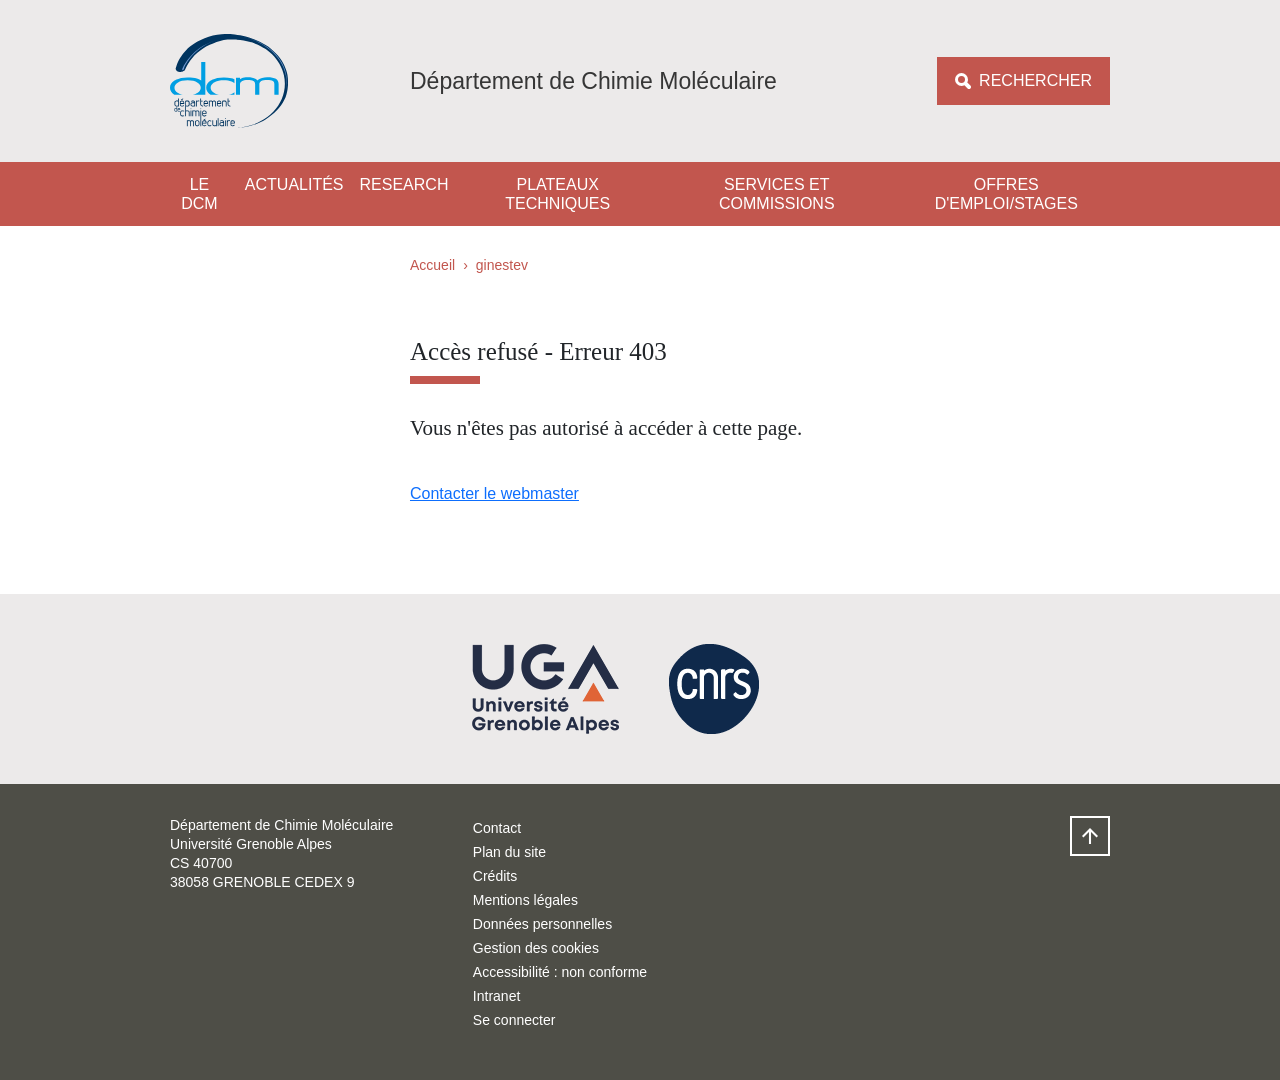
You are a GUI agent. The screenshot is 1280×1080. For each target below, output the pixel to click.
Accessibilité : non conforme (560, 972)
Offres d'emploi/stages (1006, 194)
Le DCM (199, 194)
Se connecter (514, 1020)
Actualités (294, 184)
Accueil (432, 265)
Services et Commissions (777, 194)
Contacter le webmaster (494, 493)
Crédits (495, 876)
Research (404, 184)
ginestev (502, 265)
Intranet (496, 996)
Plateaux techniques (557, 194)
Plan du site (509, 852)
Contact (497, 828)
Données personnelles (542, 924)
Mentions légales (525, 900)
